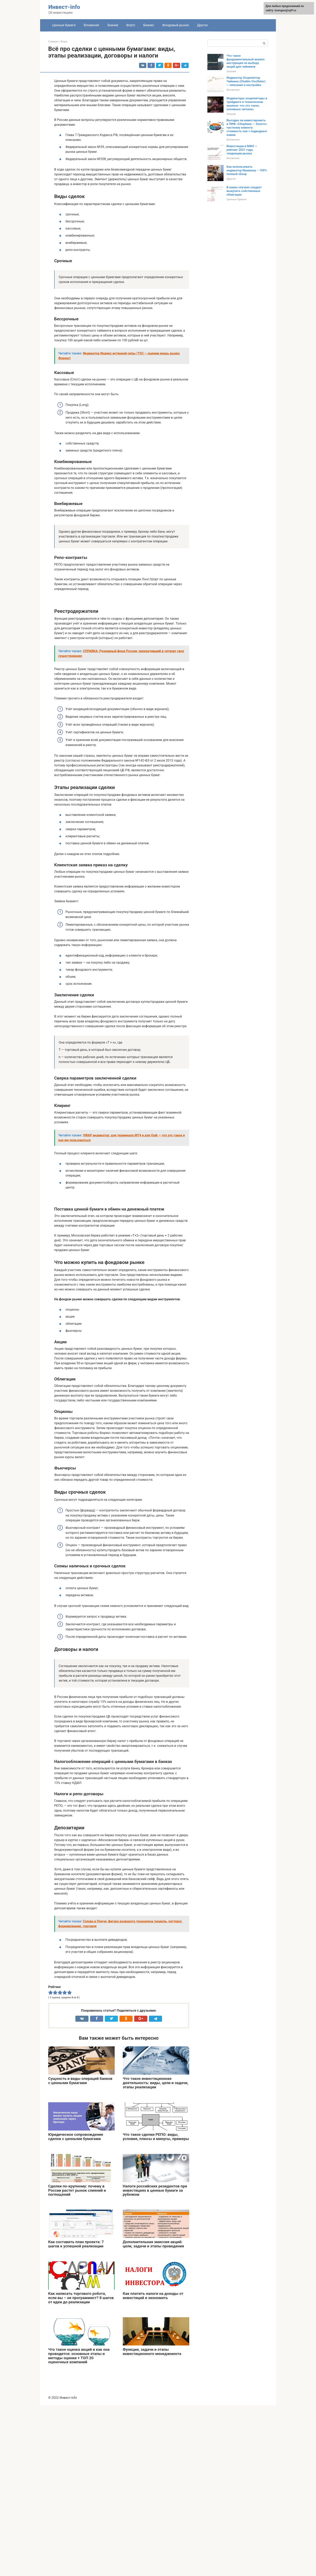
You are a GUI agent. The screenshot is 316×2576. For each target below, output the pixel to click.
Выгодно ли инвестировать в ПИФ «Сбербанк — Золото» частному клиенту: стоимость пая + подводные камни (247, 127)
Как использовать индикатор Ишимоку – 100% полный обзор (247, 170)
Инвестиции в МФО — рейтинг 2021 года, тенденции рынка (242, 149)
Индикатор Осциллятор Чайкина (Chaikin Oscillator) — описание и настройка (246, 81)
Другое (202, 25)
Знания (112, 25)
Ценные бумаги (64, 25)
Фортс (130, 25)
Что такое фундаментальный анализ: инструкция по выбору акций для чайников (246, 61)
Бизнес (148, 25)
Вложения (91, 25)
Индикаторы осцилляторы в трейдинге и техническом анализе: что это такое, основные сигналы (247, 103)
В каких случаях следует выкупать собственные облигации (244, 190)
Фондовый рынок (175, 25)
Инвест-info (64, 7)
